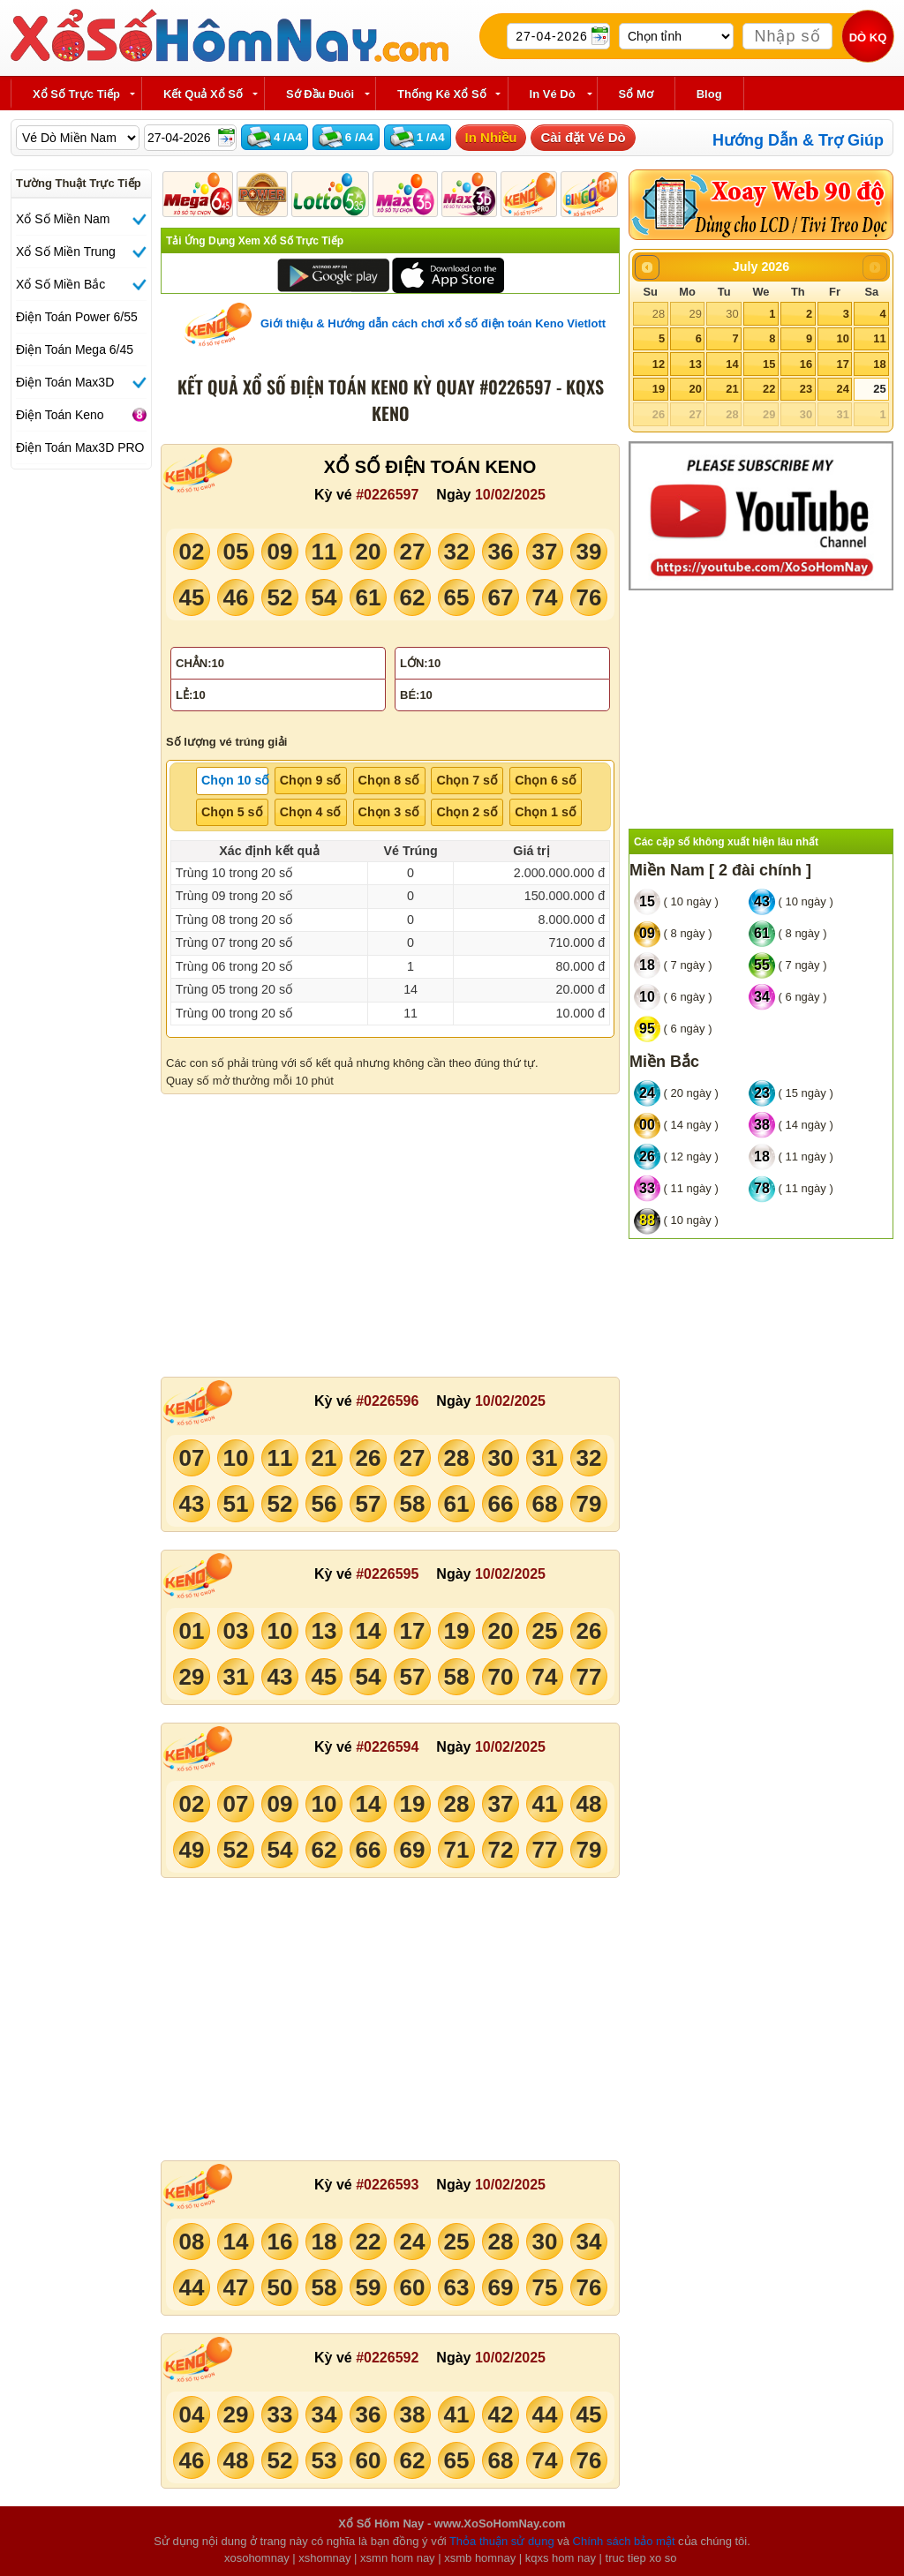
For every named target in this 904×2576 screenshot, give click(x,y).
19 (658, 388)
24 (842, 388)
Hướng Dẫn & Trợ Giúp (798, 140)
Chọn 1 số (545, 812)
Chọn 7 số (467, 780)
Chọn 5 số (232, 812)
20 (695, 388)
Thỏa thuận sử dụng (501, 2541)
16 (806, 364)
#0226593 (387, 2184)
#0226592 (387, 2357)
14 (732, 364)
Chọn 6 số (545, 780)
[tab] (232, 781)
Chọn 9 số (311, 780)
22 (769, 388)
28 (658, 313)
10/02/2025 (510, 494)
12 (658, 364)
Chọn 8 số (389, 780)
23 (806, 388)
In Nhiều (491, 137)
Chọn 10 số (235, 780)
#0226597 (387, 494)
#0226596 (387, 1400)
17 (842, 364)
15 (769, 364)
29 (695, 313)
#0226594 (387, 1746)
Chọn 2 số (467, 812)
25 (879, 388)
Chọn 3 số (389, 812)
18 (879, 364)
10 (842, 338)
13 (695, 364)
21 (732, 388)
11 (879, 338)
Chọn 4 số (311, 812)
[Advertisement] (390, 1235)
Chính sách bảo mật (624, 2541)
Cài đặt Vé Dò (582, 137)
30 (732, 313)
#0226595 (387, 1573)
